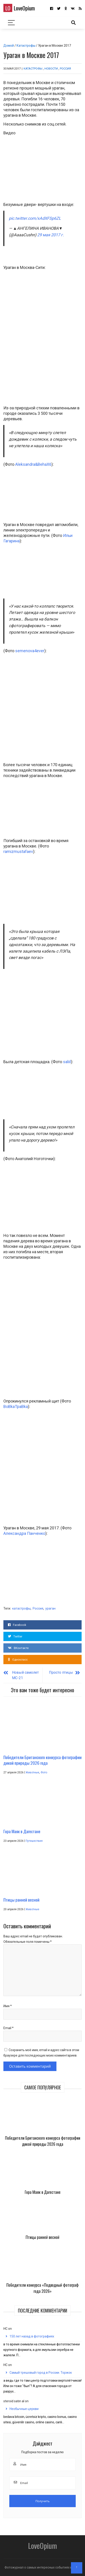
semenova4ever (29, 650)
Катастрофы (26, 45)
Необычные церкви (24, 2409)
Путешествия (34, 1840)
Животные (32, 1772)
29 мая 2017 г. (50, 234)
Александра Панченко (24, 1533)
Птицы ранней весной (42, 2237)
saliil (67, 1061)
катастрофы (21, 1608)
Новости (51, 68)
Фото (44, 1772)
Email (8, 2028)
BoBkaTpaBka (15, 1406)
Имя (7, 2006)
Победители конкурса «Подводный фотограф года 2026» (42, 2288)
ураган (50, 1608)
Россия (65, 68)
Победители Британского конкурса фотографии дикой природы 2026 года (42, 2141)
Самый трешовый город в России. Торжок (41, 2372)
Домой (8, 45)
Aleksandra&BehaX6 (33, 464)
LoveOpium (19, 8)
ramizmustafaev (18, 851)
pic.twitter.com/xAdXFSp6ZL (35, 218)
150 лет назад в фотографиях (32, 2336)
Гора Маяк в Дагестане (43, 2192)
